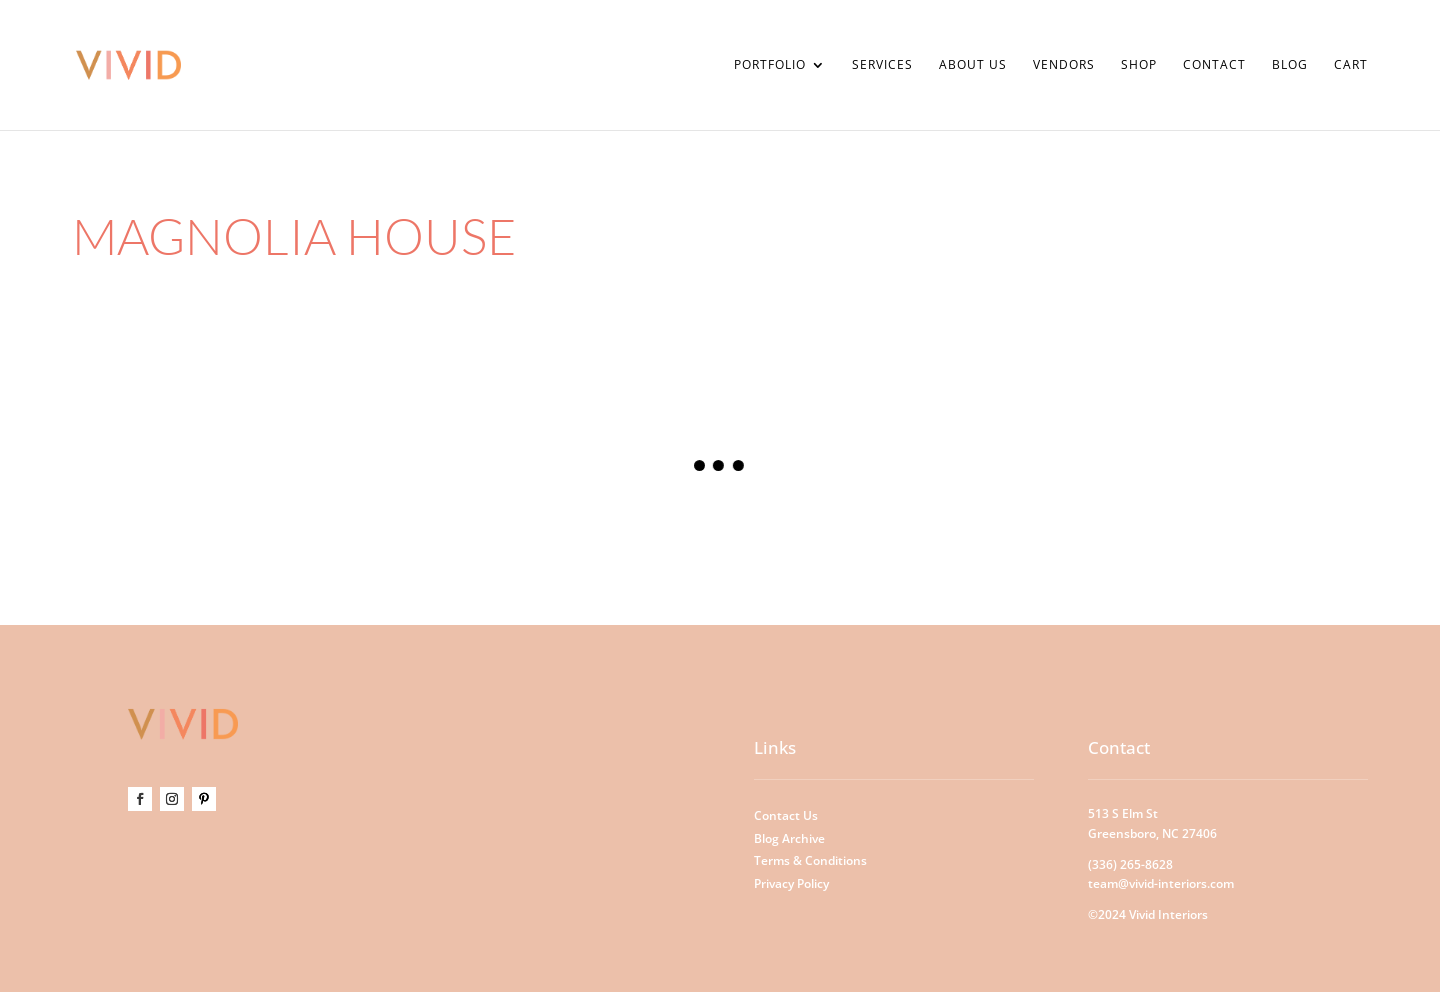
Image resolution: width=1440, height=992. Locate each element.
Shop (1139, 65)
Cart (1351, 65)
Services (882, 65)
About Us (973, 65)
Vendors (1064, 65)
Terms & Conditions (810, 860)
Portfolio (770, 65)
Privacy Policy (791, 883)
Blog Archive (789, 838)
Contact (1214, 65)
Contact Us (786, 815)
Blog (1290, 65)
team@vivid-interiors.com (1161, 883)
